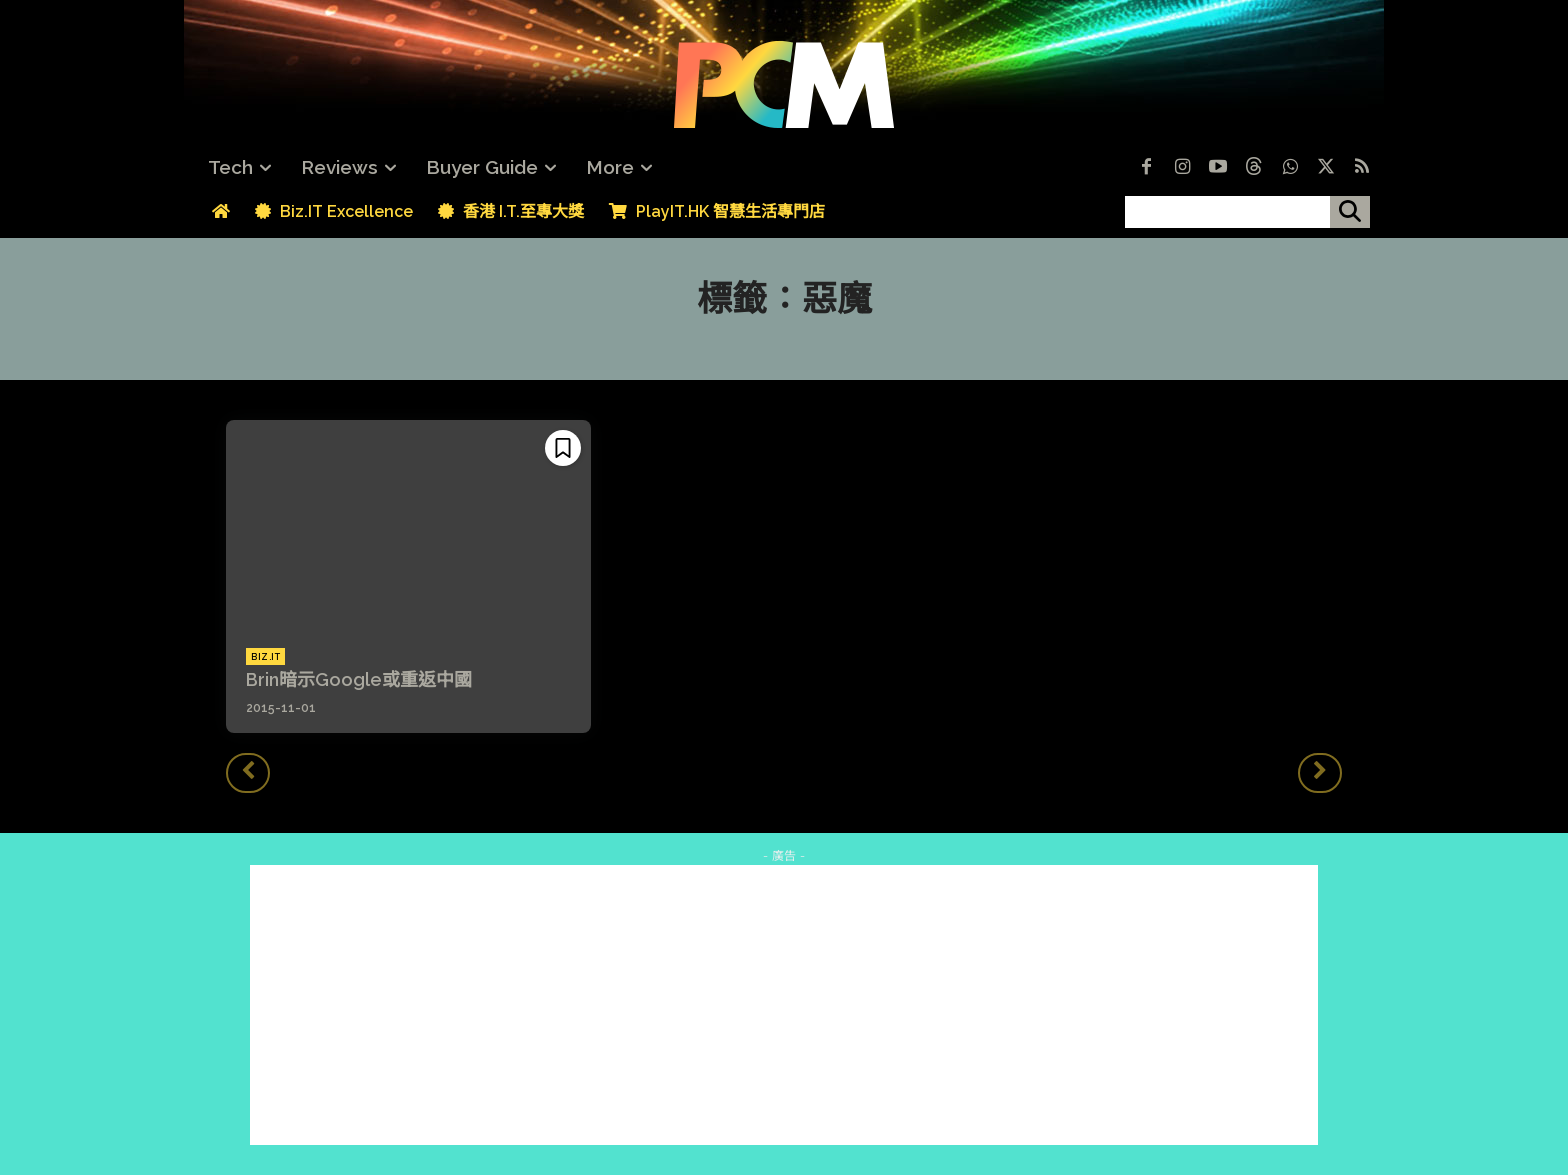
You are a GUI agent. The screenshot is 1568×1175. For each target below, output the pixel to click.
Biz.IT (265, 657)
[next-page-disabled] (1320, 773)
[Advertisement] (784, 1005)
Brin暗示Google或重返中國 (359, 679)
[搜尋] (1350, 212)
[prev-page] (248, 773)
